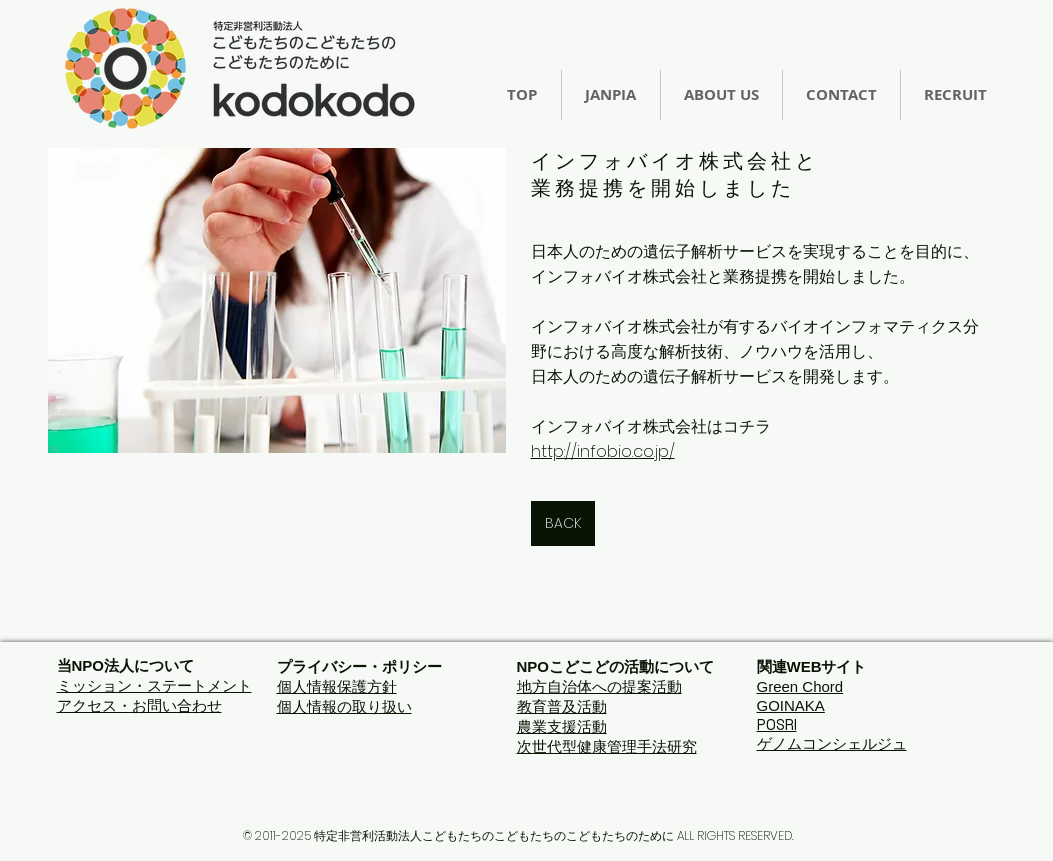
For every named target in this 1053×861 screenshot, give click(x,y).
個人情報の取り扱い (344, 706)
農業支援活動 (562, 726)
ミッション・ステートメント (154, 685)
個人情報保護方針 (337, 686)
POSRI (777, 724)
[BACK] (563, 523)
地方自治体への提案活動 (599, 686)
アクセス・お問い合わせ (139, 705)
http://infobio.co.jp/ (603, 451)
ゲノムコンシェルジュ (832, 743)
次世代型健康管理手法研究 (607, 746)
